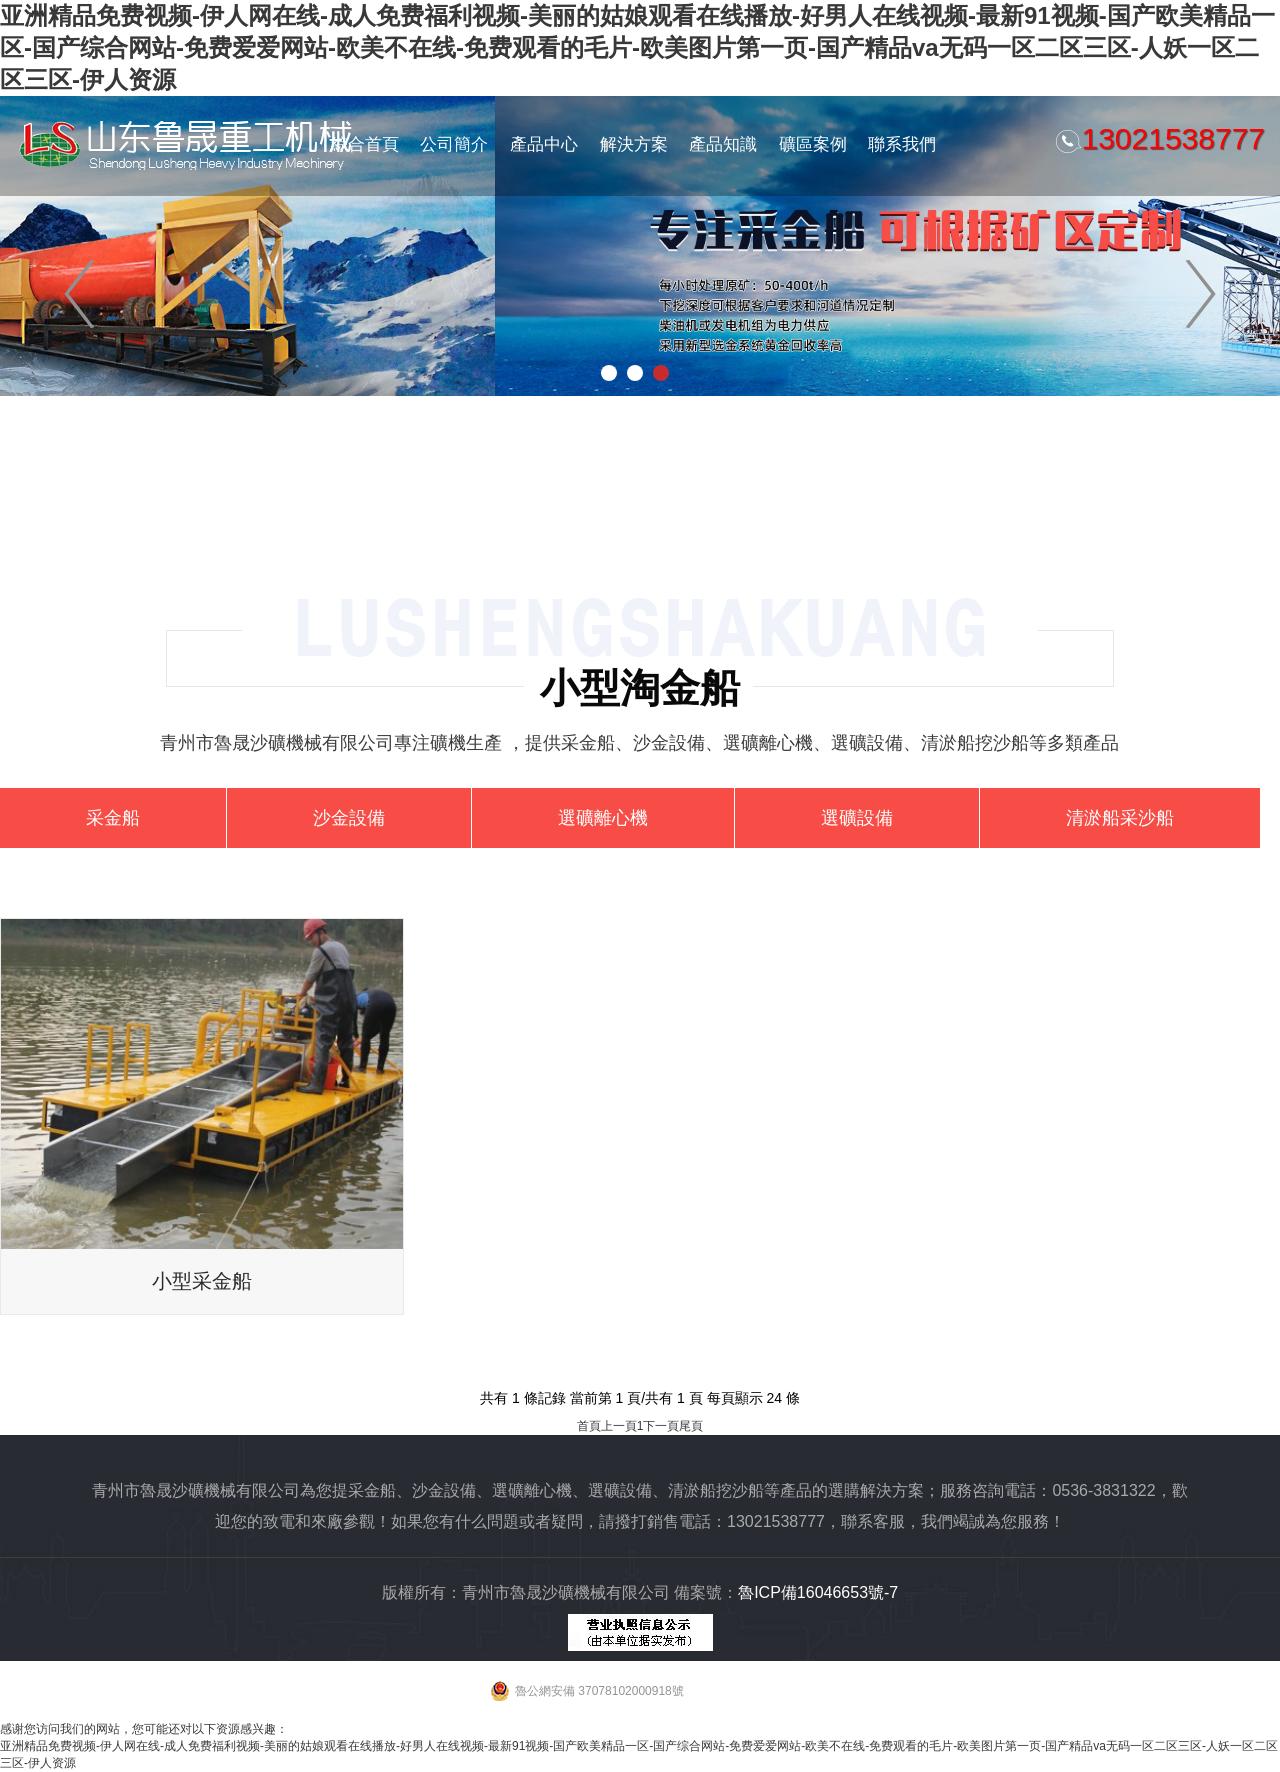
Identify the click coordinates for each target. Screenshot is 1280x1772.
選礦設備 (857, 818)
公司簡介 (454, 144)
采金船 (113, 818)
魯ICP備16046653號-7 (818, 1592)
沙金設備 (349, 818)
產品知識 (723, 144)
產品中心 (544, 144)
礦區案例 (813, 144)
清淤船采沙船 (1120, 818)
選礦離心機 (603, 818)
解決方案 (634, 144)
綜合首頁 (365, 144)
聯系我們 (902, 144)
